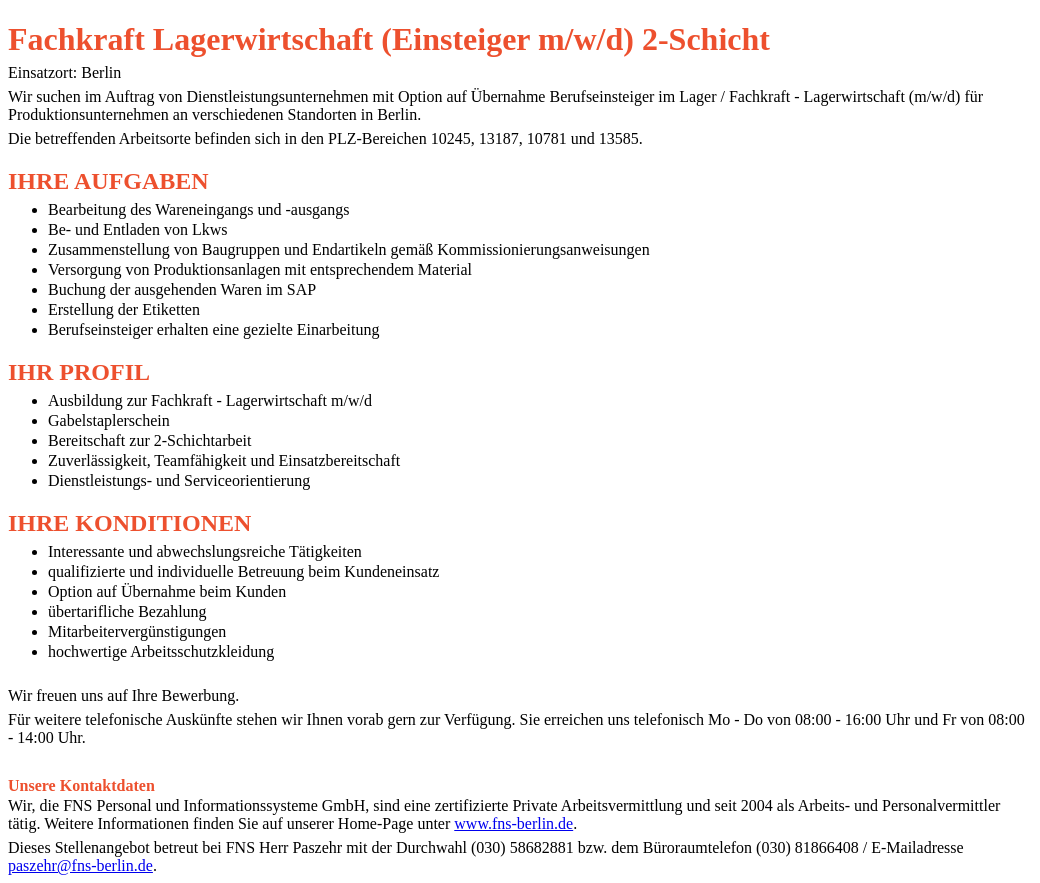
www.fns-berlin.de (513, 823)
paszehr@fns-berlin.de (80, 865)
